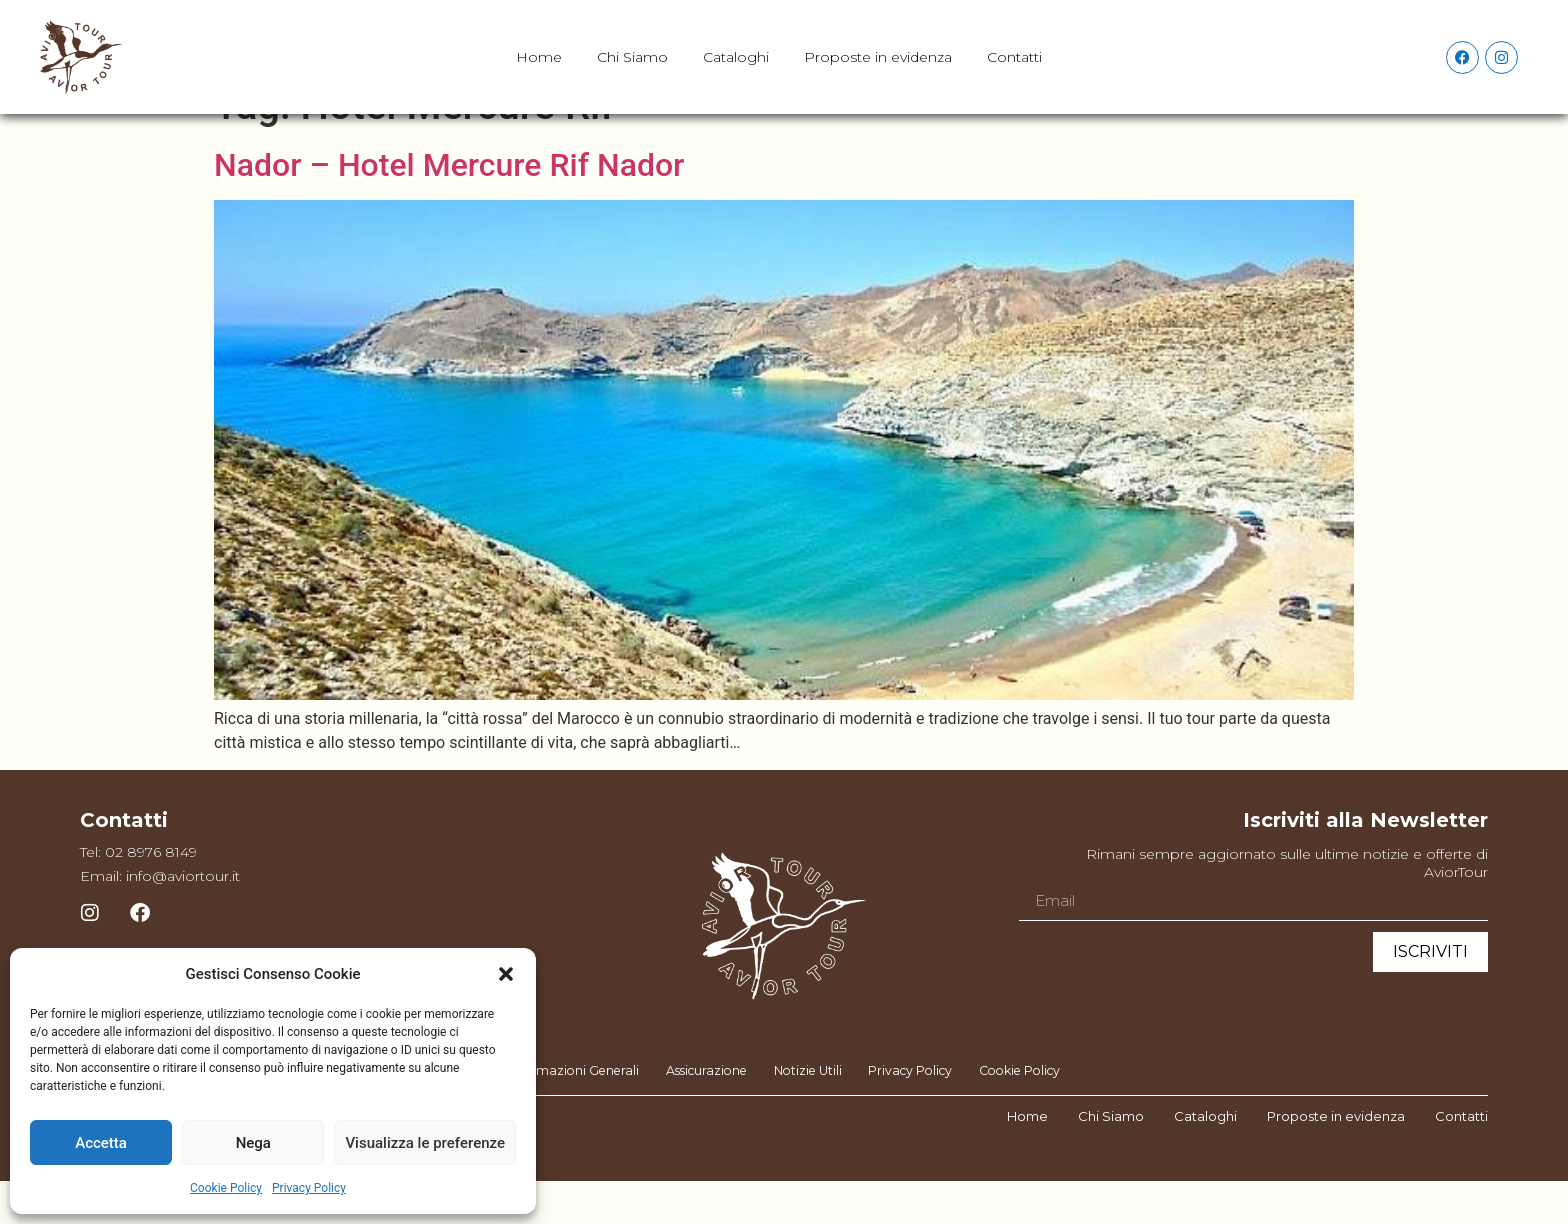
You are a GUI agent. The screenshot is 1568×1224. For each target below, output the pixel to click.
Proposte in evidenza (878, 57)
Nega (253, 1143)
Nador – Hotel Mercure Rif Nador (449, 206)
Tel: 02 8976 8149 (138, 893)
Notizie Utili (807, 1114)
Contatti (1014, 57)
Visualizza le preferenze (425, 1143)
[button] (506, 974)
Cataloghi (736, 57)
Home (539, 57)
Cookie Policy (226, 1188)
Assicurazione (697, 1114)
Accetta (101, 1143)
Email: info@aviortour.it (160, 917)
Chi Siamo (632, 57)
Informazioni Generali (554, 1114)
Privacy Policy (309, 1188)
